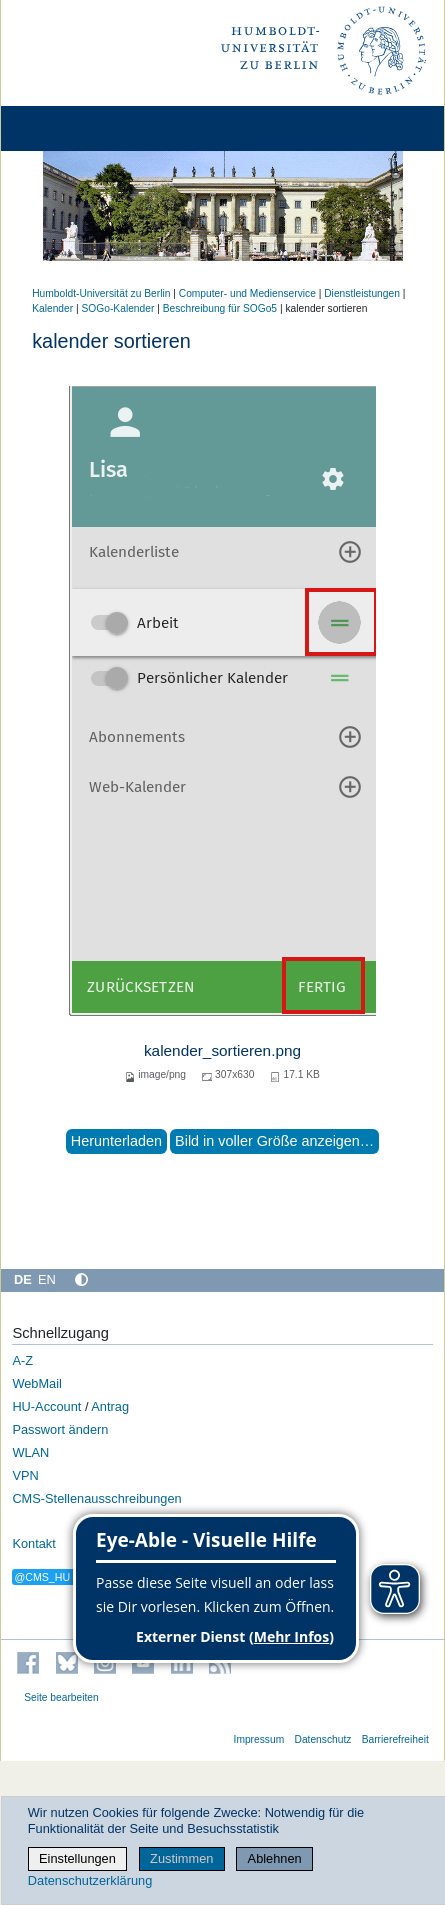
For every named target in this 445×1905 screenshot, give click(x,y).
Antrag (110, 1406)
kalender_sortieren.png (222, 1050)
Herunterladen (116, 1141)
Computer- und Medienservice (247, 293)
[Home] (72, 128)
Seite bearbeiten (61, 1697)
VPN (25, 1475)
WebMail (37, 1383)
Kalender (52, 308)
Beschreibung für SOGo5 (220, 308)
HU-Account (46, 1406)
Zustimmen (181, 1858)
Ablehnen (275, 1858)
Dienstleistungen (362, 293)
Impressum (259, 1739)
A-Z (22, 1360)
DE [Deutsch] (23, 1279)
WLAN (30, 1452)
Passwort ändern (60, 1429)
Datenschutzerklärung (90, 1880)
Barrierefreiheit (395, 1739)
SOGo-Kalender (118, 308)
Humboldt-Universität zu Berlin (101, 293)
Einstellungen (77, 1858)
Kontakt (33, 1543)
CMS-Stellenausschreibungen (96, 1498)
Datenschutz (322, 1739)
